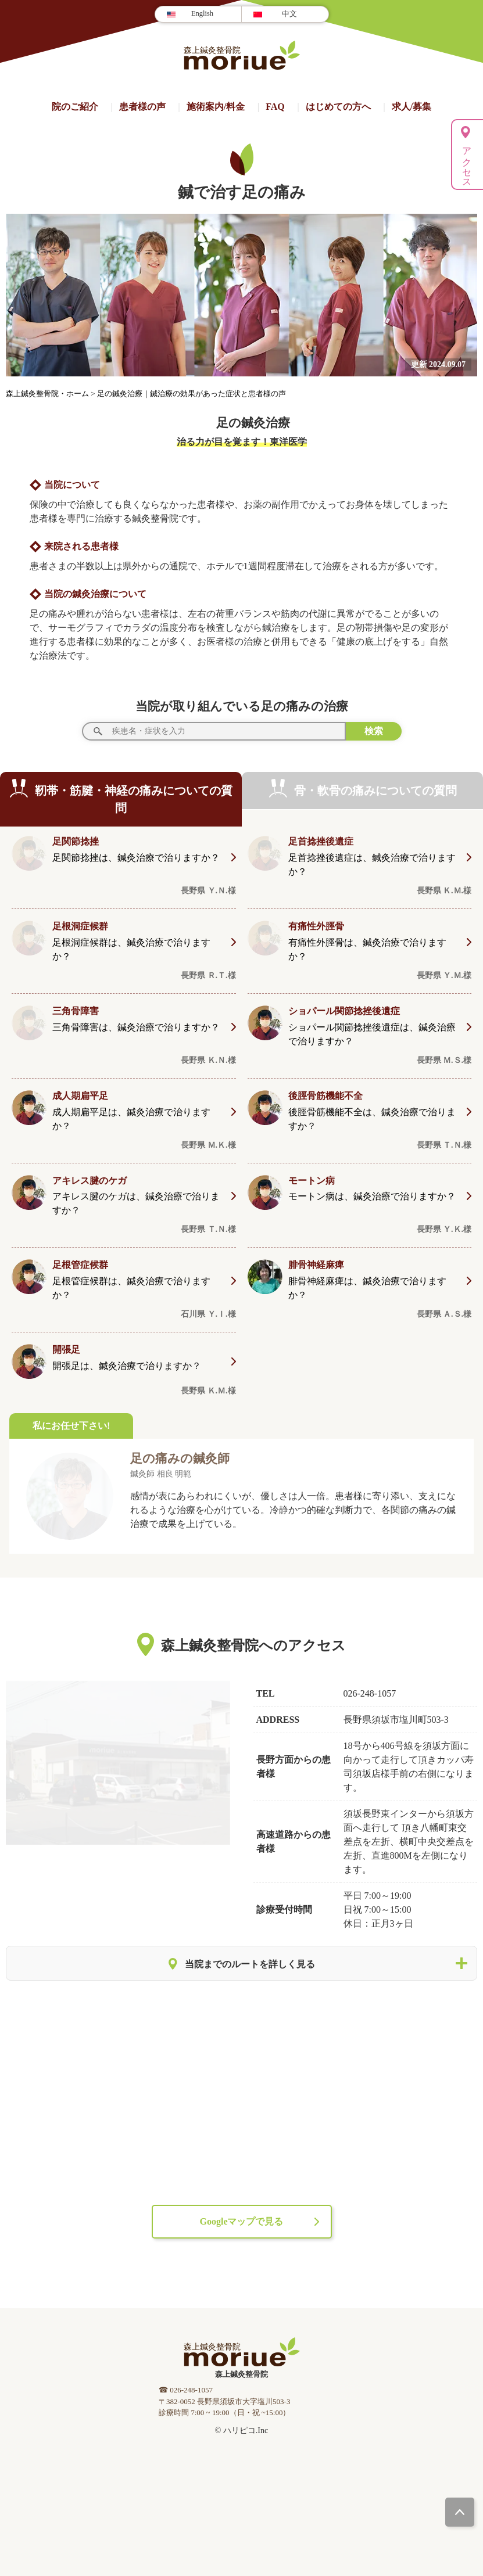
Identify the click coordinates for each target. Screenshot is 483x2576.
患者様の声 (142, 107)
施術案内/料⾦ (216, 107)
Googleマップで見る (242, 2221)
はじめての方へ (338, 107)
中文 (289, 14)
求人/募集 (411, 107)
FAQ (275, 107)
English (202, 13)
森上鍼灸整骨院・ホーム (48, 393)
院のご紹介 (75, 107)
